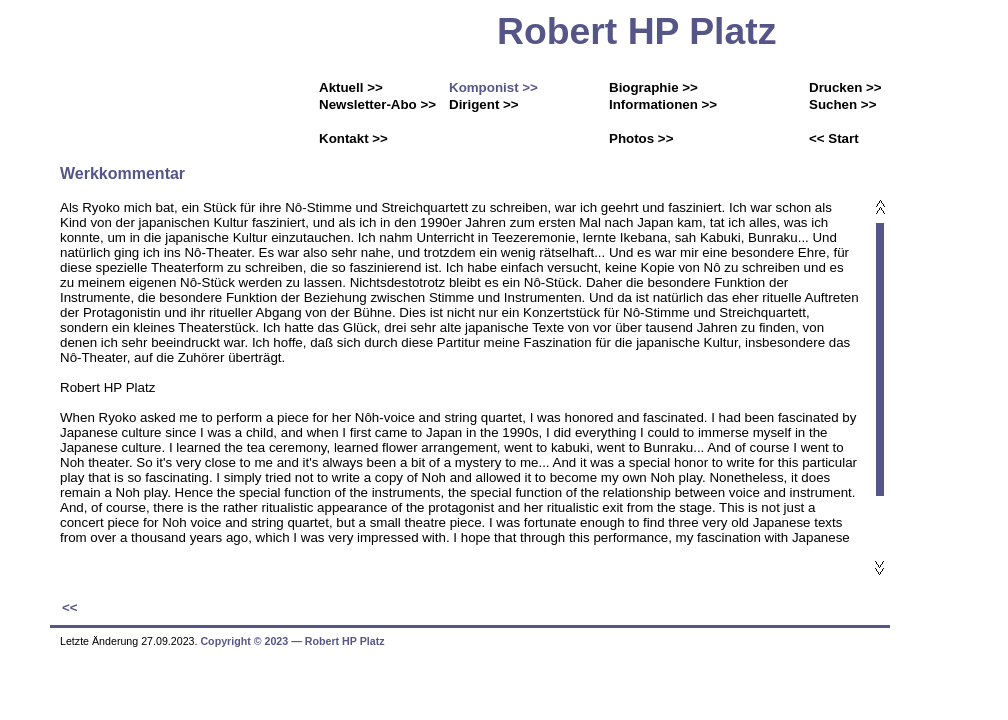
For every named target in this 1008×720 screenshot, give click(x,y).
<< (70, 607)
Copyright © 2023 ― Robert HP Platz (292, 641)
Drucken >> (845, 87)
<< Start (834, 138)
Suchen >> (842, 104)
